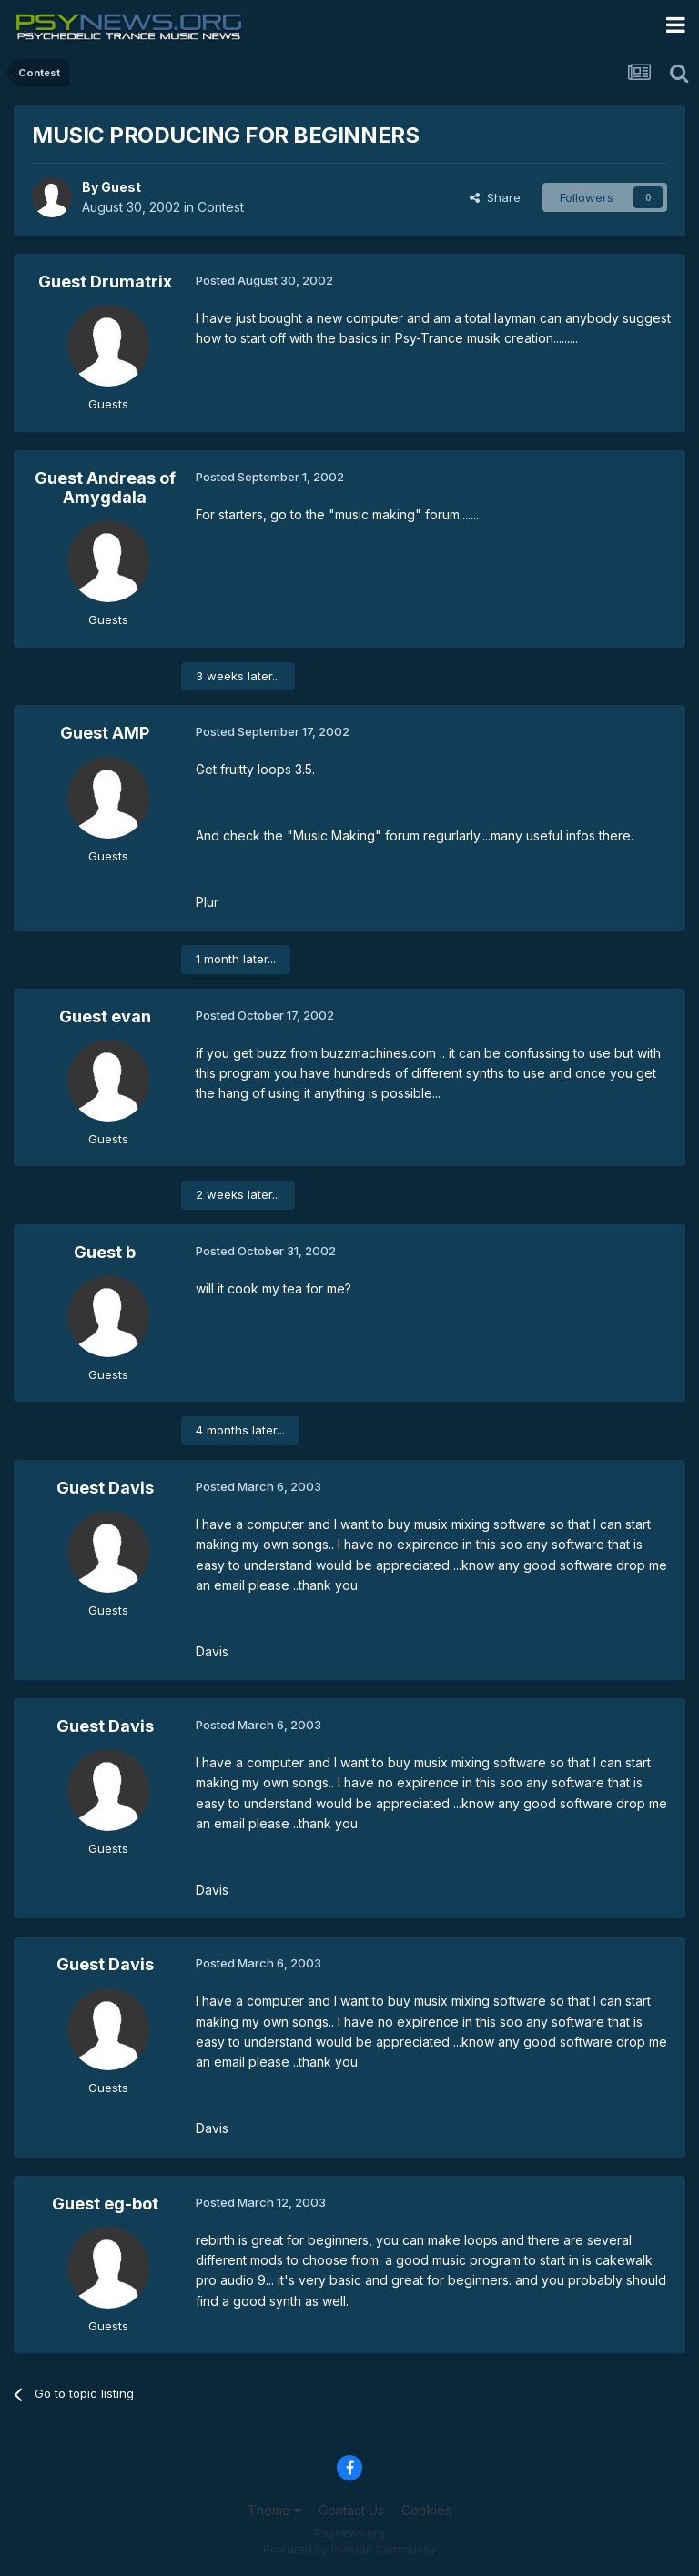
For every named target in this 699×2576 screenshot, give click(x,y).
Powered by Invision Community (349, 2549)
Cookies (426, 2510)
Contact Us (351, 2510)
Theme (274, 2510)
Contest (221, 207)
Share (495, 197)
